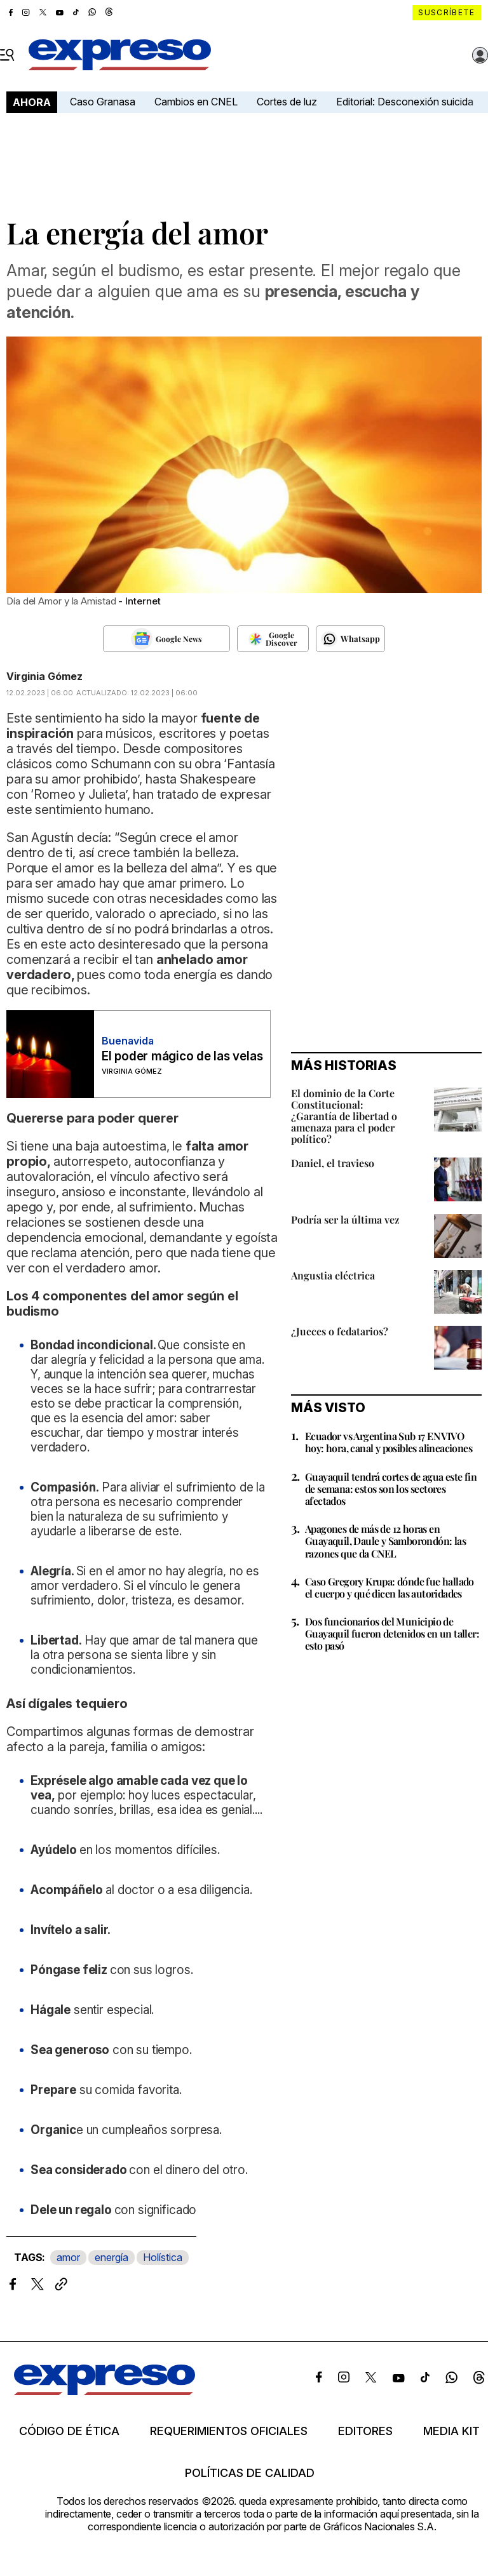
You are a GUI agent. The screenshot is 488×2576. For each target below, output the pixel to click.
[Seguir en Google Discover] (273, 638)
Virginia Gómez (44, 676)
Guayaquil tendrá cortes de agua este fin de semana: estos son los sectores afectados (391, 1488)
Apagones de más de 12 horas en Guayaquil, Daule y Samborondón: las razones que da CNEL (385, 1540)
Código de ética (69, 2431)
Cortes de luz (287, 101)
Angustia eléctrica (333, 1275)
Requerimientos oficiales (229, 2431)
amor (68, 2257)
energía (111, 2257)
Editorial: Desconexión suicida (404, 101)
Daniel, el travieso (332, 1163)
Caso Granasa (102, 101)
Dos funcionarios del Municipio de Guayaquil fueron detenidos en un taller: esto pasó (392, 1633)
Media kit (451, 2431)
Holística (162, 2257)
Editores (365, 2431)
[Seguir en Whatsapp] (350, 638)
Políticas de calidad (250, 2473)
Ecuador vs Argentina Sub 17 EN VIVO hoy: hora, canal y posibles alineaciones (388, 1442)
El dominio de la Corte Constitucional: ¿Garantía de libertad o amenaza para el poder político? (344, 1115)
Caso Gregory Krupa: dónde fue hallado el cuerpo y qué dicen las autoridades (389, 1587)
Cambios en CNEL (196, 101)
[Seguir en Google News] (166, 638)
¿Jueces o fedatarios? (339, 1331)
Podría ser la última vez (345, 1219)
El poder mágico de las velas (182, 1056)
